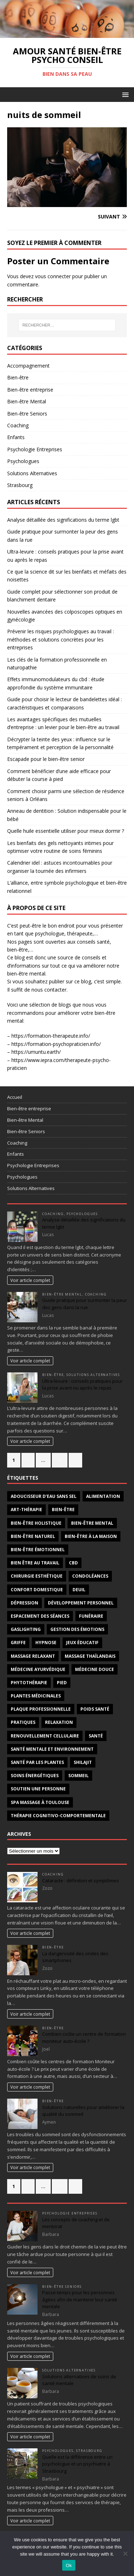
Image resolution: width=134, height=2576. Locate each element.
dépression (24, 1603)
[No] (125, 2553)
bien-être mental (92, 1523)
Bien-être (18, 377)
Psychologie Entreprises (34, 449)
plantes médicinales (36, 1696)
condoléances (90, 1576)
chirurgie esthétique (37, 1576)
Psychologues (23, 461)
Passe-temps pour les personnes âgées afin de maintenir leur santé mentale (79, 2299)
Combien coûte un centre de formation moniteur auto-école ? (84, 2037)
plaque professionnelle (41, 1709)
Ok (69, 2565)
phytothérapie (29, 1683)
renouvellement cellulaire (45, 1736)
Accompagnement (28, 365)
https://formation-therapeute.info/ (50, 1035)
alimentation (103, 1496)
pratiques (23, 1722)
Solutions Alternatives (32, 473)
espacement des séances (40, 1616)
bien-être (63, 1509)
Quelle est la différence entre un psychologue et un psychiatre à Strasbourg (77, 2464)
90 (59, 1460)
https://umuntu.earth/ (36, 1051)
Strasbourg (20, 485)
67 (59, 2186)
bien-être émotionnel (38, 1550)
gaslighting (26, 1629)
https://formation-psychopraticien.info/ (56, 1044)
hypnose (45, 1643)
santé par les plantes (37, 1762)
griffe (18, 1643)
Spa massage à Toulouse (40, 1802)
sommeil (78, 1776)
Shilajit (83, 1762)
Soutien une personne (38, 1789)
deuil (79, 1590)
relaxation (59, 1722)
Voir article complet (30, 1280)
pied (62, 1683)
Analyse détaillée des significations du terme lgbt (63, 519)
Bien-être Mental (26, 401)
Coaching (18, 425)
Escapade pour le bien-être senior (46, 759)
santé (96, 1736)
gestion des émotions (77, 1629)
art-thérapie (26, 1509)
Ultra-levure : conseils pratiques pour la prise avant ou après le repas (82, 1384)
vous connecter (53, 276)
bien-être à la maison (91, 1536)
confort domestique (37, 1590)
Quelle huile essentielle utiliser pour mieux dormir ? (65, 830)
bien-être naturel (33, 1536)
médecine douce (94, 1669)
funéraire (91, 1616)
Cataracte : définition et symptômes (80, 1880)
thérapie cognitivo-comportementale (58, 1816)
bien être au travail (35, 1563)
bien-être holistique (36, 1523)
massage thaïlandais (90, 1656)
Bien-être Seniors (27, 413)
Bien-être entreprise (30, 389)
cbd (73, 1563)
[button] (124, 94)
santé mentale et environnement (52, 1749)
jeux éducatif (82, 1643)
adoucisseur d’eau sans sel (43, 1496)
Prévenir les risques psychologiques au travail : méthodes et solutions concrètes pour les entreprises (60, 639)
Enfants (16, 437)
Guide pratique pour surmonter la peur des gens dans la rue (84, 1304)
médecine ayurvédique (38, 1669)
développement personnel (81, 1603)
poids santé (94, 1709)
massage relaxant (33, 1656)
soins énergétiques (35, 1776)
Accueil (14, 1097)
